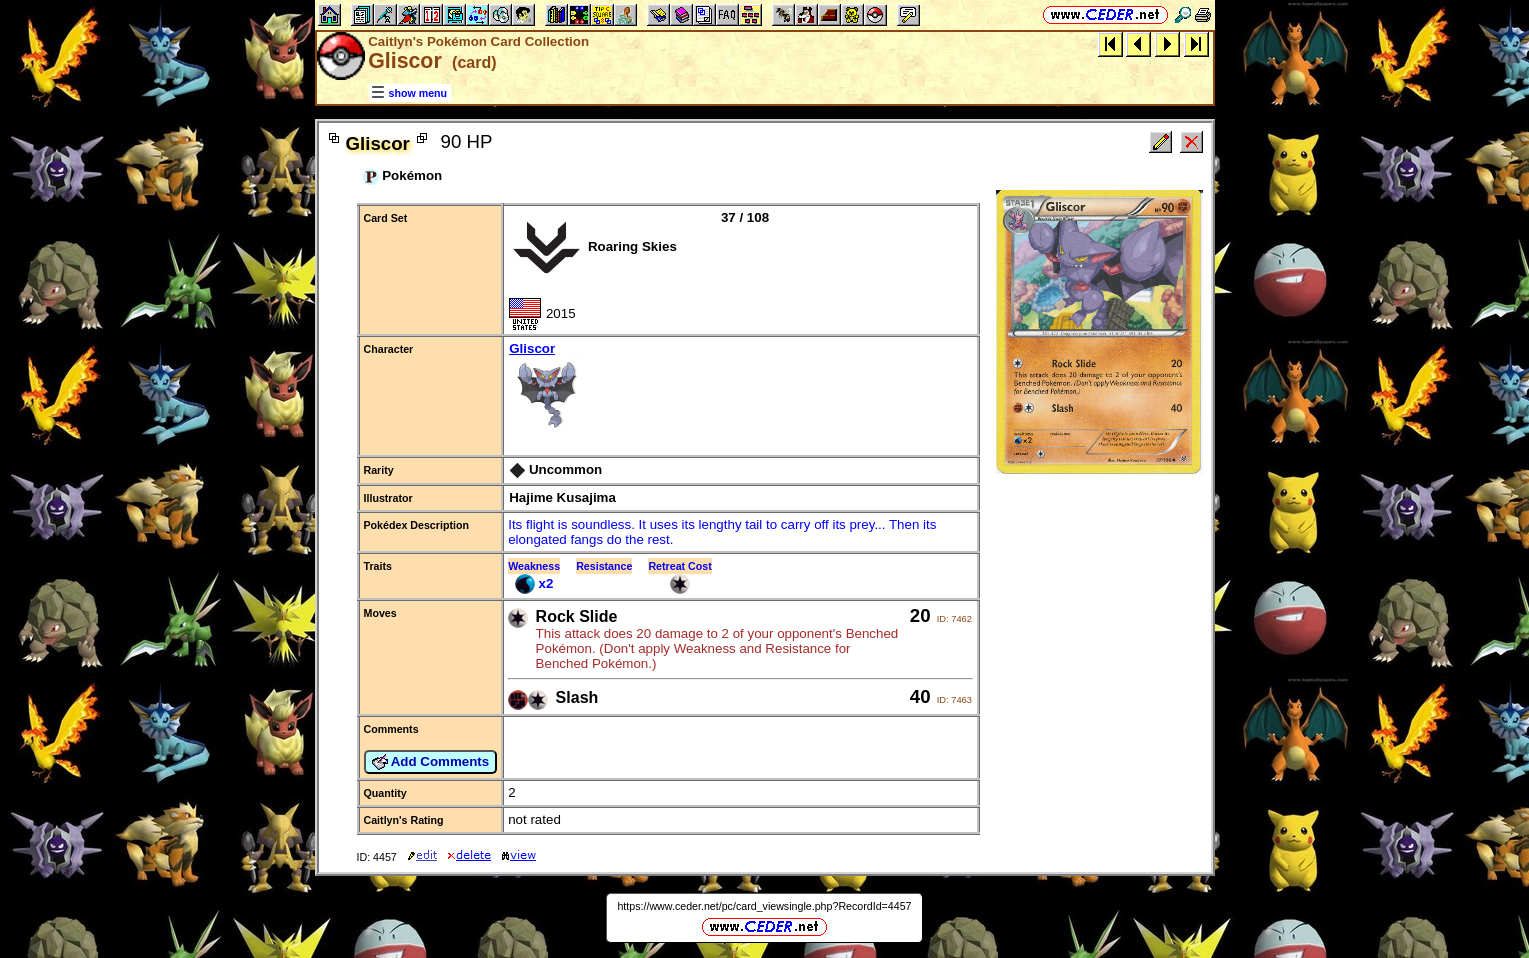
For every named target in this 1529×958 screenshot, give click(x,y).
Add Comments (431, 762)
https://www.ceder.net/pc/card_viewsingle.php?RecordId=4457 (764, 906)
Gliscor (740, 388)
